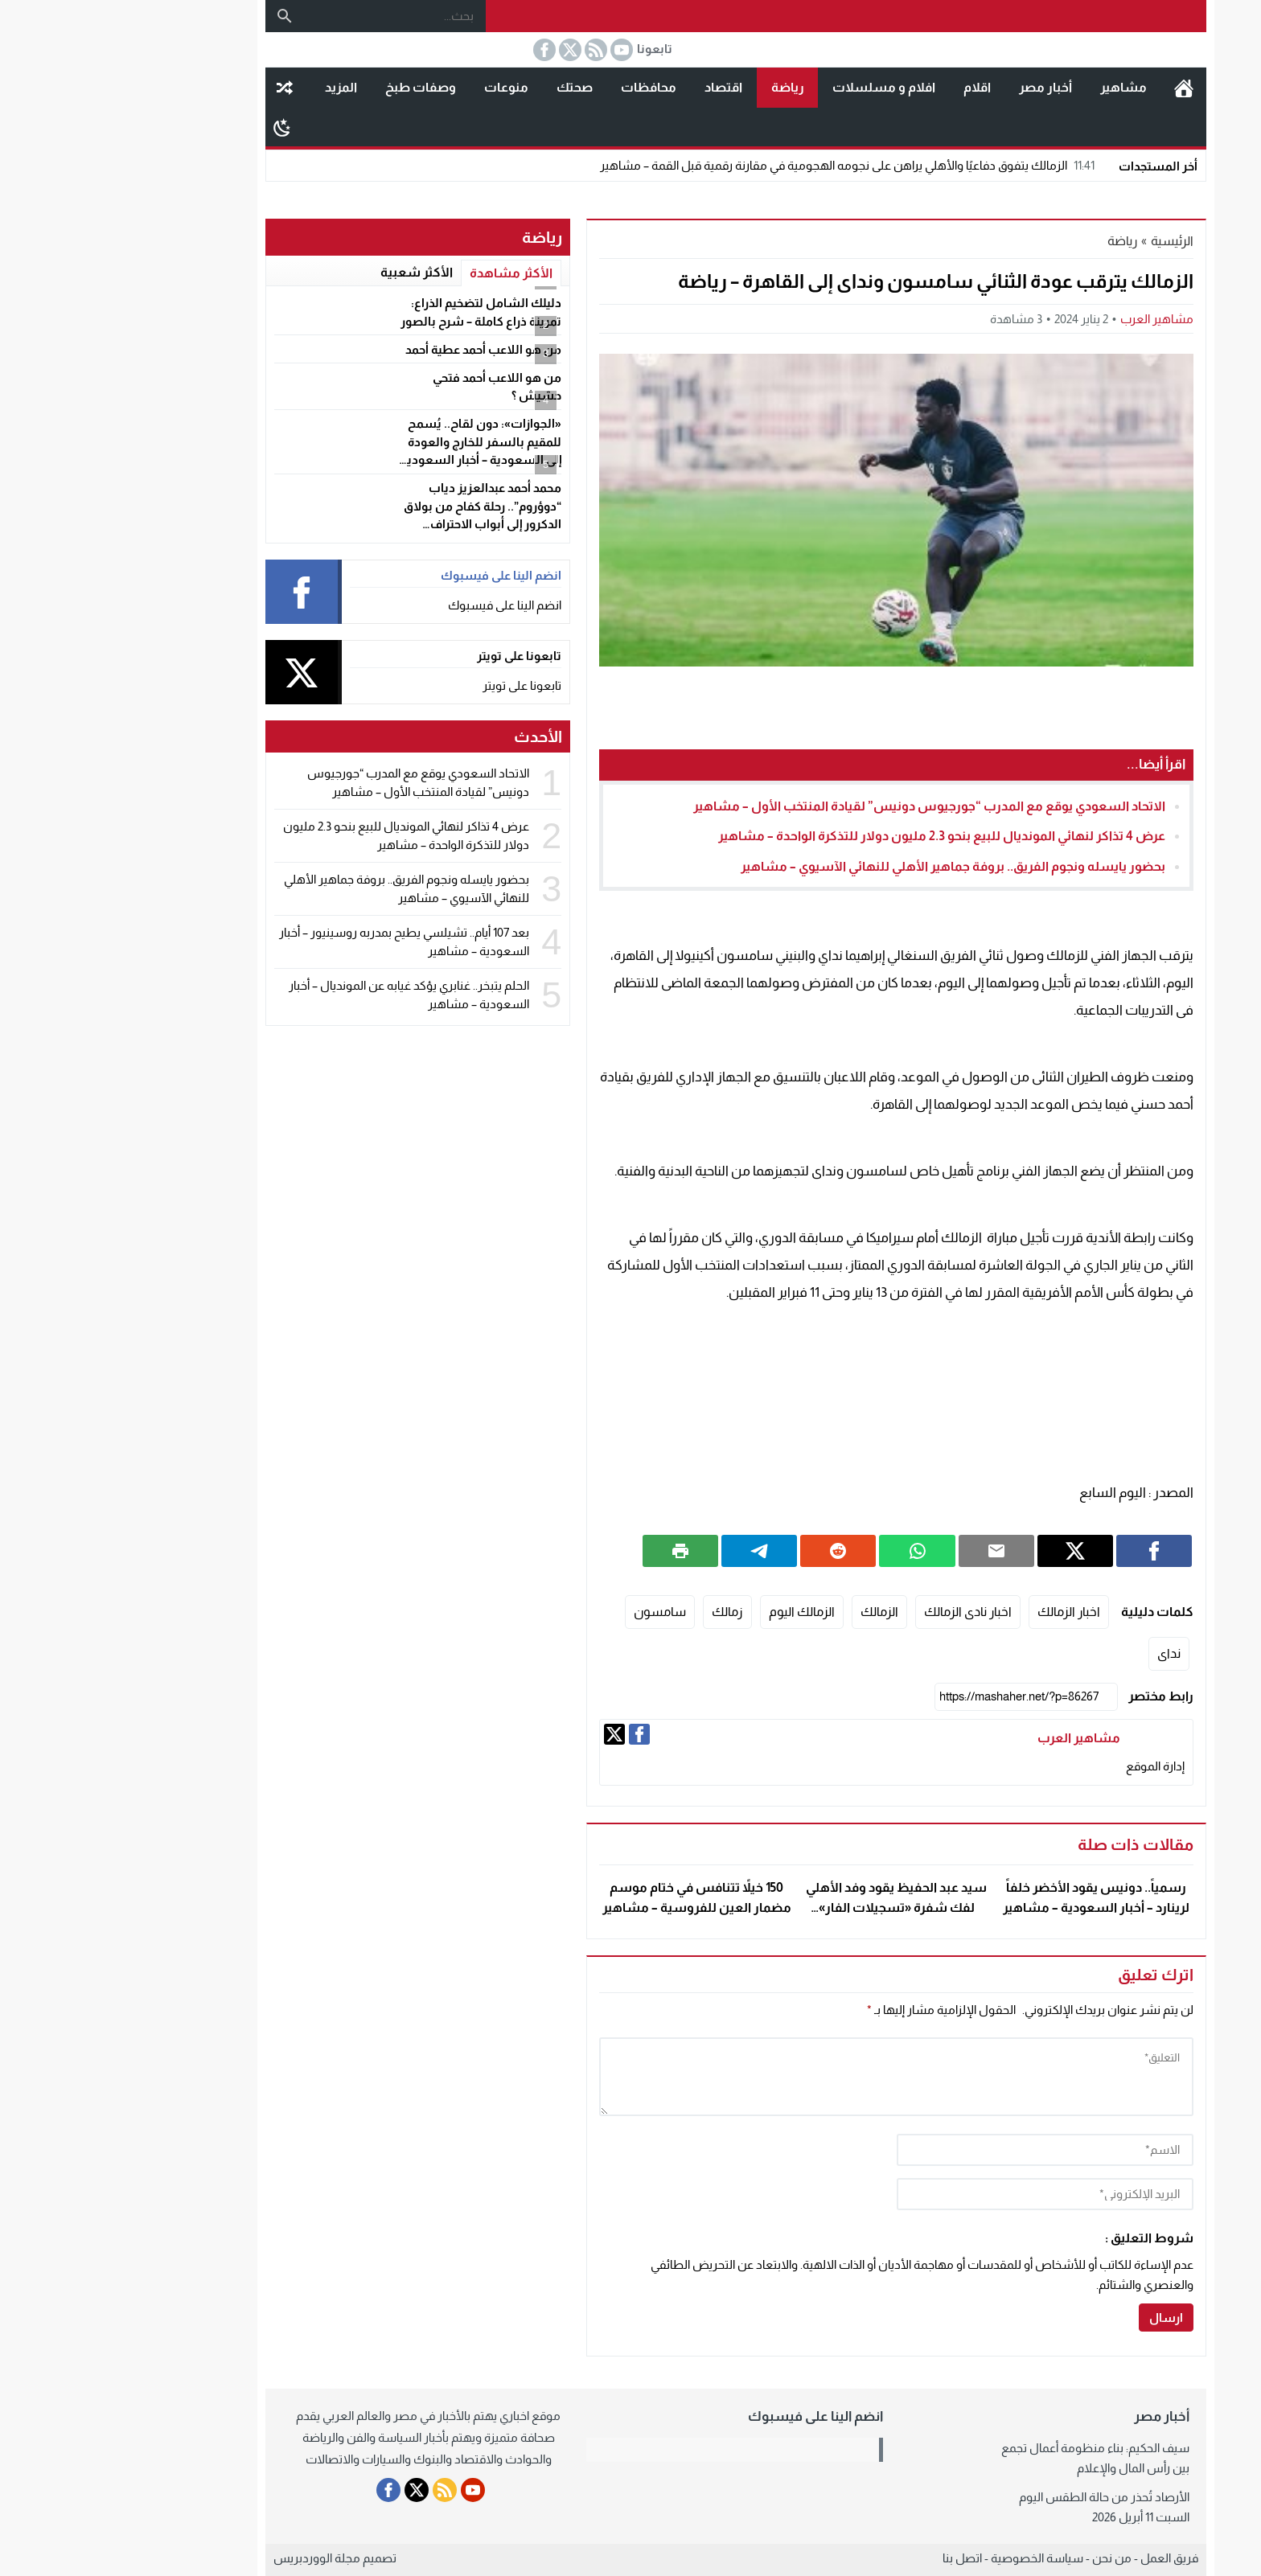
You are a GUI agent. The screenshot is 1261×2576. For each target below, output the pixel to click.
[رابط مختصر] (920, 1697)
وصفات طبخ (315, 87)
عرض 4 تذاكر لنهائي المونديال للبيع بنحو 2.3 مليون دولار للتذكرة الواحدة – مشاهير (836, 836)
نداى (1063, 1653)
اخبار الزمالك (963, 1611)
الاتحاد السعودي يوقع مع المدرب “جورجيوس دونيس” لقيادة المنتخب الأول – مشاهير (824, 806)
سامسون (554, 1611)
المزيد (236, 87)
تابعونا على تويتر (416, 685)
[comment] (791, 2076)
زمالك (622, 1611)
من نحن (1006, 2558)
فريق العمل (1064, 2558)
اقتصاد (618, 87)
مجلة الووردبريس (211, 2558)
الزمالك (774, 1611)
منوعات (401, 87)
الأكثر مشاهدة (405, 273)
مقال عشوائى (179, 88)
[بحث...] (289, 16)
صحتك (469, 87)
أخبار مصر (940, 87)
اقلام (871, 87)
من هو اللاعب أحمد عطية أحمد (378, 349)
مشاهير (1018, 87)
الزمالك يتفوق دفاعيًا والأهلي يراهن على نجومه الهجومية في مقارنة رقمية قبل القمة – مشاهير (744, 165)
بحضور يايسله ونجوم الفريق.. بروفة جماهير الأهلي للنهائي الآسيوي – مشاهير (847, 866)
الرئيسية (1078, 88)
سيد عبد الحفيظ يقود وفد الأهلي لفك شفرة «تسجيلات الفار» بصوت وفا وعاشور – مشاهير (790, 1908)
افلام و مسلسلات (778, 87)
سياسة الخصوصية (931, 2558)
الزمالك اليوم (696, 1611)
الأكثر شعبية (311, 272)
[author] (939, 2150)
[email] (939, 2194)
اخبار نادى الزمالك (862, 1611)
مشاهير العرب (1051, 319)
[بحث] (179, 16)
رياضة (682, 87)
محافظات (543, 87)
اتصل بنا (857, 2558)
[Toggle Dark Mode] (176, 127)
